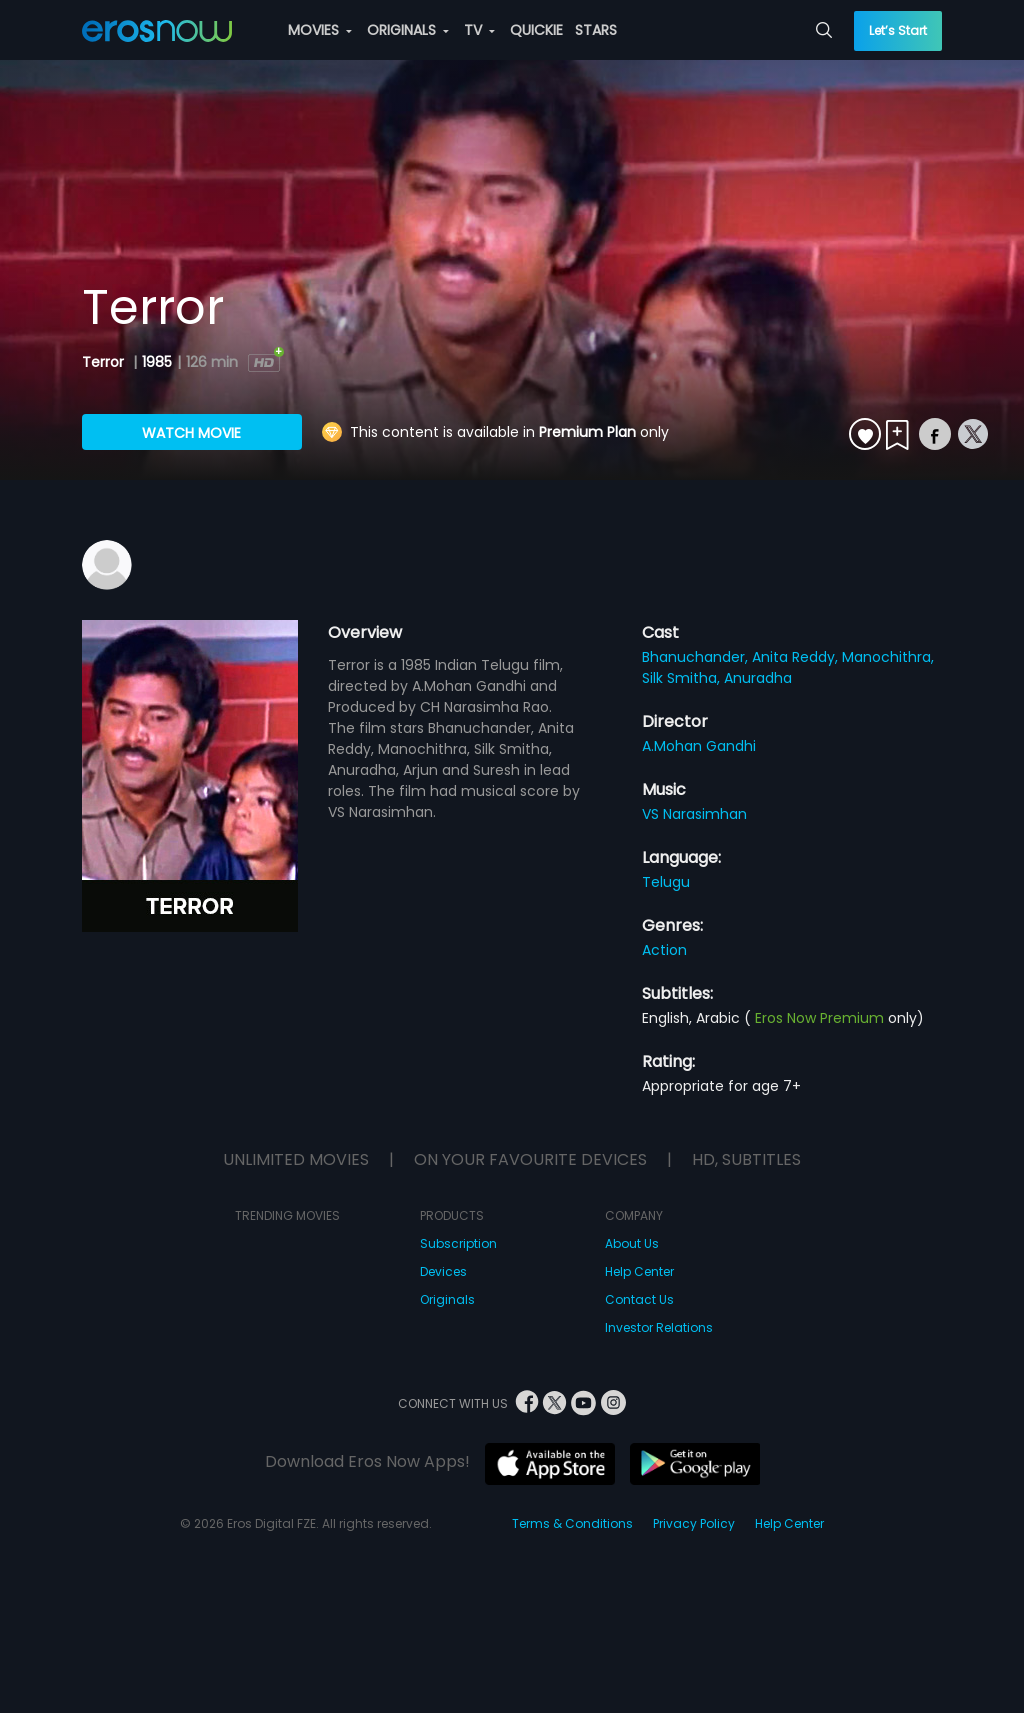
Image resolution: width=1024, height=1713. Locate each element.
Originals (447, 1299)
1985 (157, 362)
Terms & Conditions (572, 1523)
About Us (632, 1243)
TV (479, 30)
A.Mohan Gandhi (699, 746)
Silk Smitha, (683, 678)
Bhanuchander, (697, 657)
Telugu (666, 882)
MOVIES (320, 30)
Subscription (458, 1243)
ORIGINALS (408, 30)
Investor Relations (659, 1327)
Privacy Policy (694, 1523)
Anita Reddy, (797, 657)
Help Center (639, 1271)
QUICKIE (536, 30)
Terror (105, 362)
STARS (596, 30)
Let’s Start (898, 30)
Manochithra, (888, 657)
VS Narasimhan (694, 814)
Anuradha (758, 678)
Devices (443, 1271)
